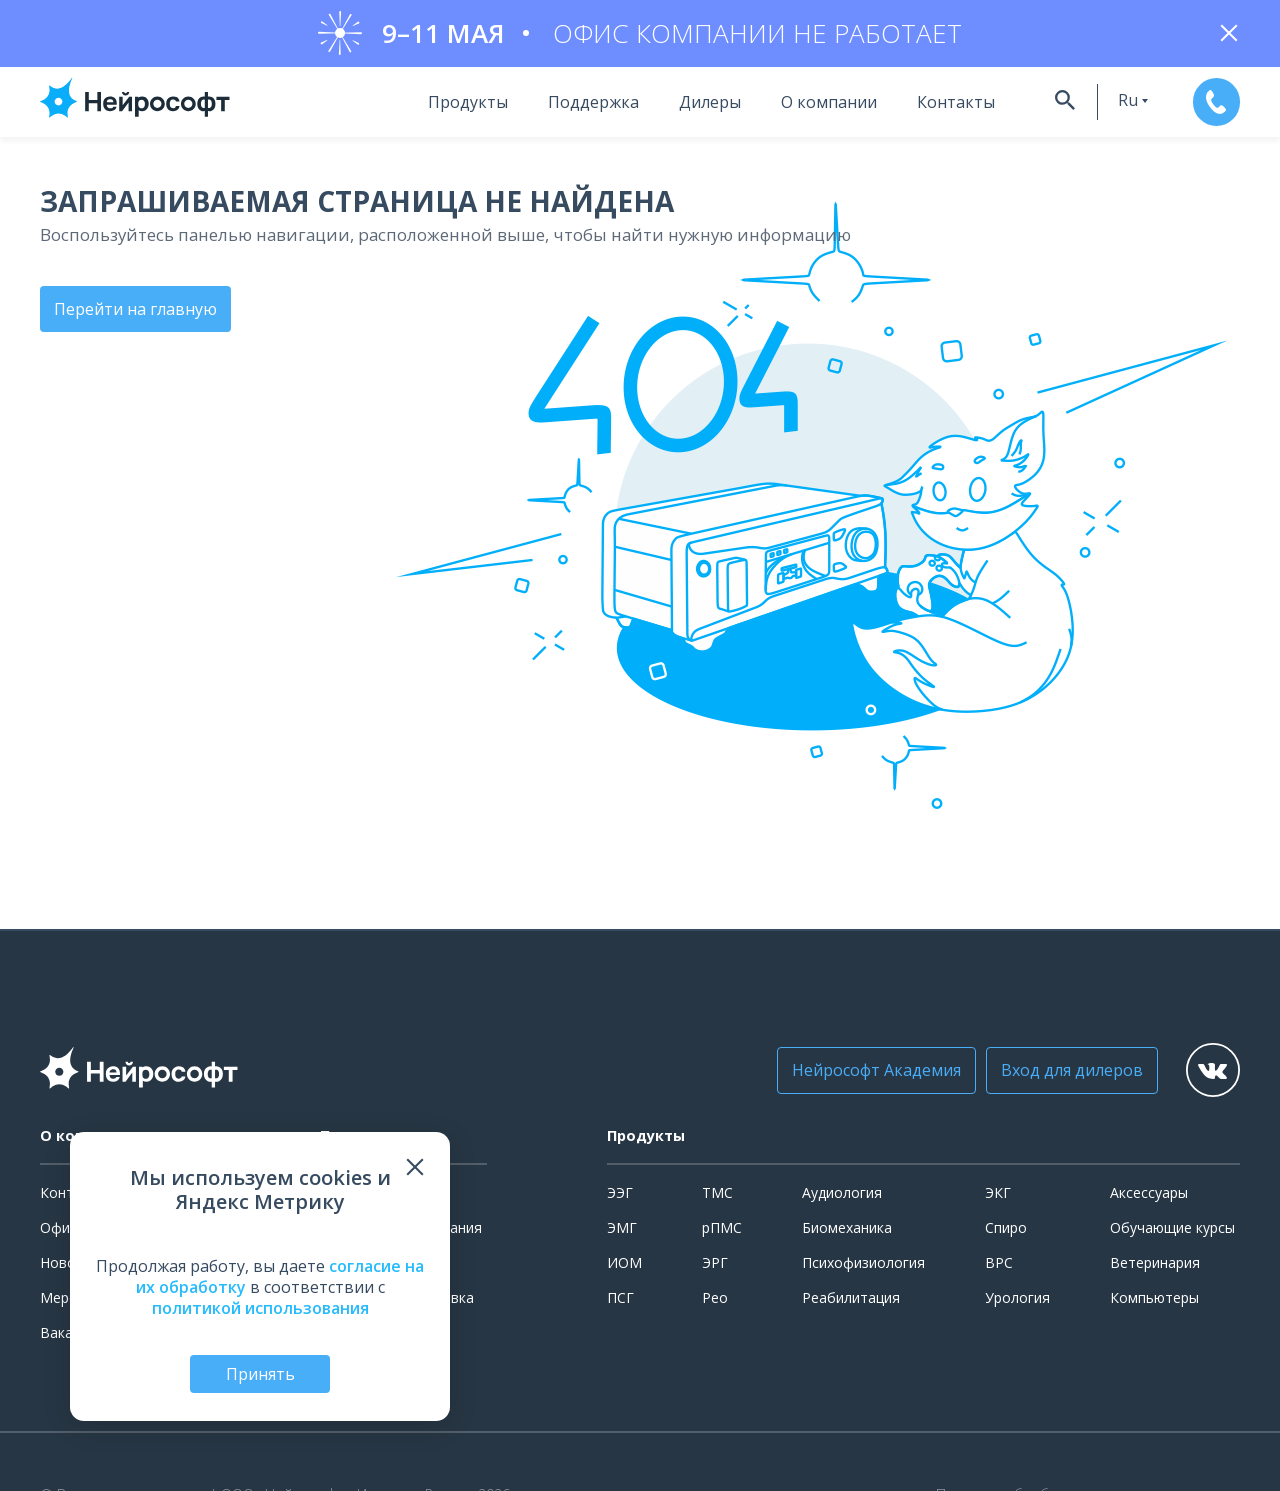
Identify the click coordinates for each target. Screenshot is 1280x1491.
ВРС (999, 1265)
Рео (715, 1300)
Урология (1017, 1300)
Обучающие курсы (1172, 1230)
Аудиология (842, 1196)
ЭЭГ (620, 1196)
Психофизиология (863, 1265)
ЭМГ (622, 1230)
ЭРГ (715, 1265)
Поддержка (570, 105)
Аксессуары (1149, 1196)
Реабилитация (851, 1300)
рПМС (722, 1230)
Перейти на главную (135, 311)
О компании (806, 105)
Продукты (445, 105)
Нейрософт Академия (859, 1074)
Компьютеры (1154, 1300)
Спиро (1006, 1230)
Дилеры (687, 105)
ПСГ (620, 1300)
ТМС (717, 1196)
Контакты (933, 105)
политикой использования (260, 1306)
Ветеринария (1155, 1265)
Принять (260, 1373)
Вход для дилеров (1055, 1074)
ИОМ (624, 1265)
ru (1108, 103)
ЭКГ (998, 1196)
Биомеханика (847, 1230)
